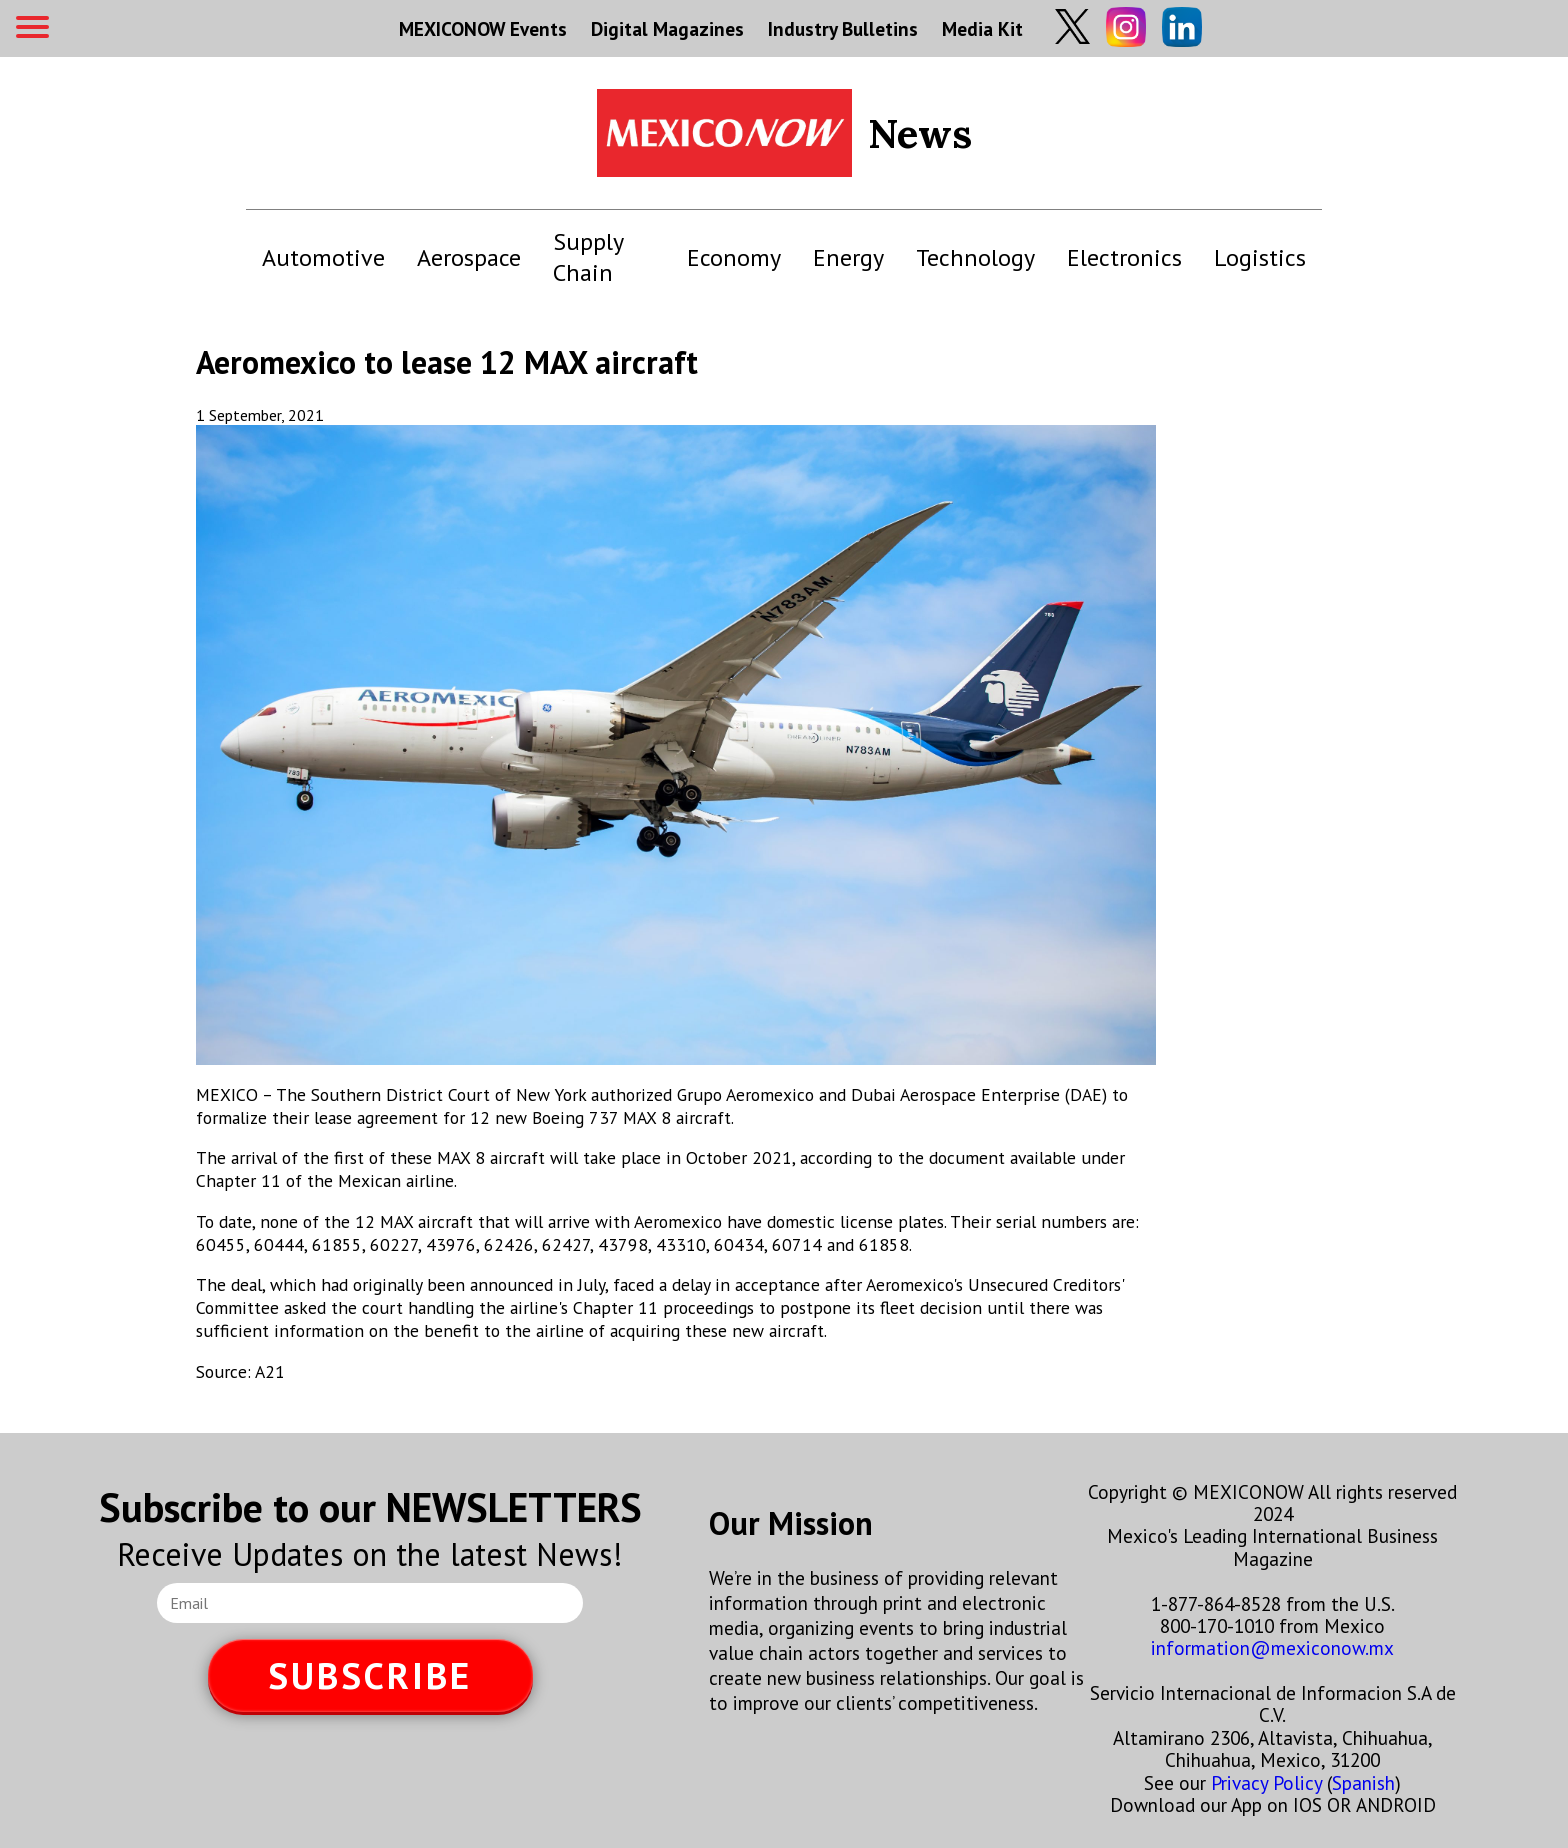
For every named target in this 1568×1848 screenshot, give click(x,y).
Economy (734, 257)
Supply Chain (588, 257)
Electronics (1124, 257)
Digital (667, 28)
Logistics (1260, 257)
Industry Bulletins (843, 28)
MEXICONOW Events (483, 28)
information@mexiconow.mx (1272, 1647)
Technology (975, 257)
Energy (848, 257)
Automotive (323, 257)
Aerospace (469, 257)
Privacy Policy (1266, 1782)
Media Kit (982, 28)
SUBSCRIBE (370, 1675)
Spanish (1363, 1782)
